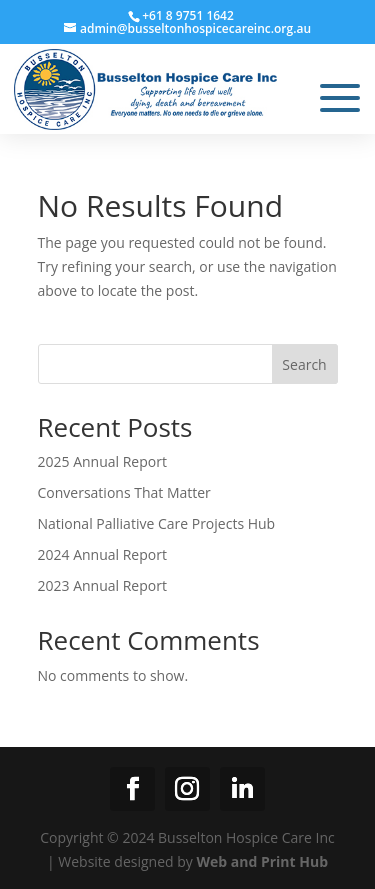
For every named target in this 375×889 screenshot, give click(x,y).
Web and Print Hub (262, 861)
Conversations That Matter (124, 492)
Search (304, 364)
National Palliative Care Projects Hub (157, 523)
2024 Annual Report (102, 554)
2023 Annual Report (102, 585)
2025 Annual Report (102, 461)
